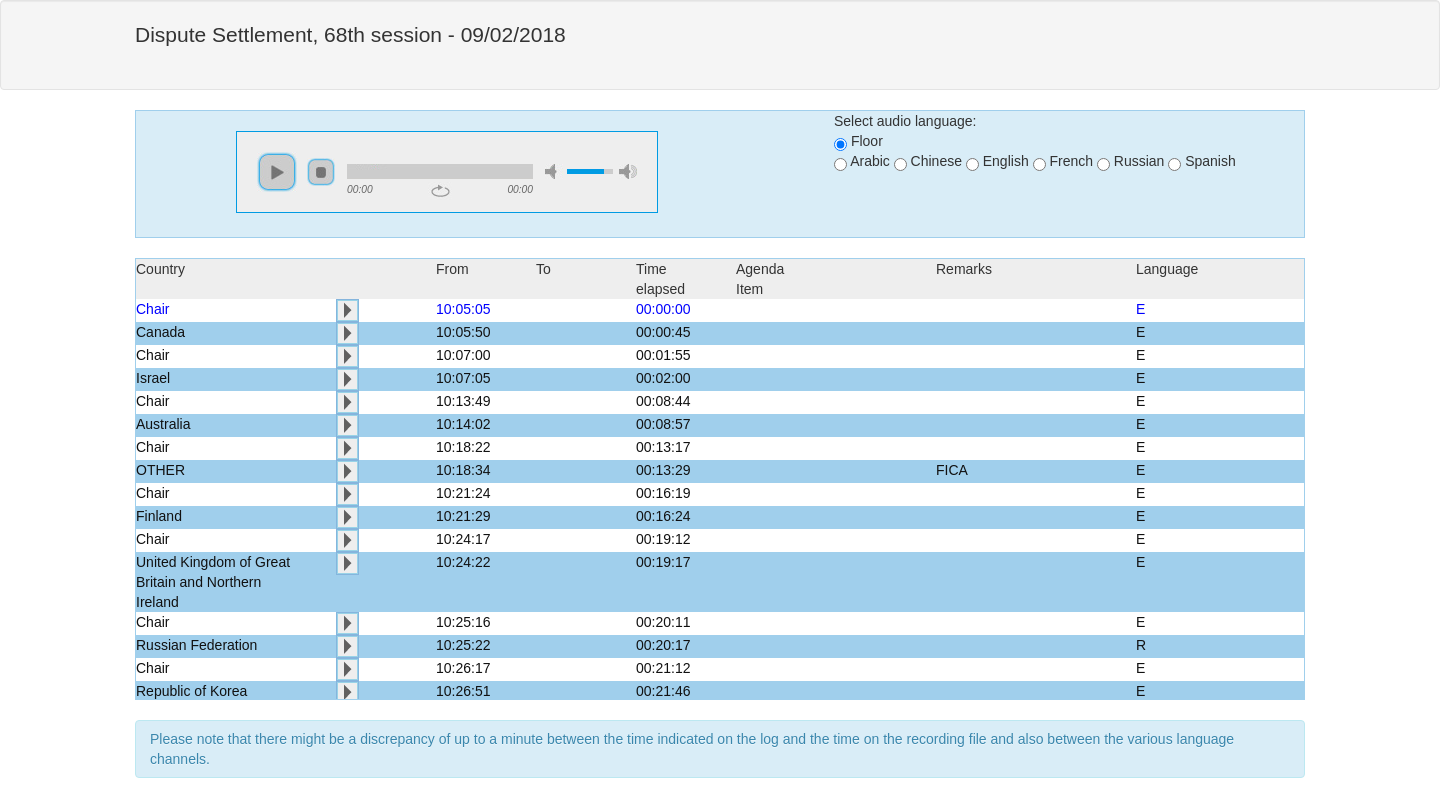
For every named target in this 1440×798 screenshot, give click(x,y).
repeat (440, 191)
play (277, 172)
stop (321, 172)
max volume (628, 171)
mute (554, 171)
